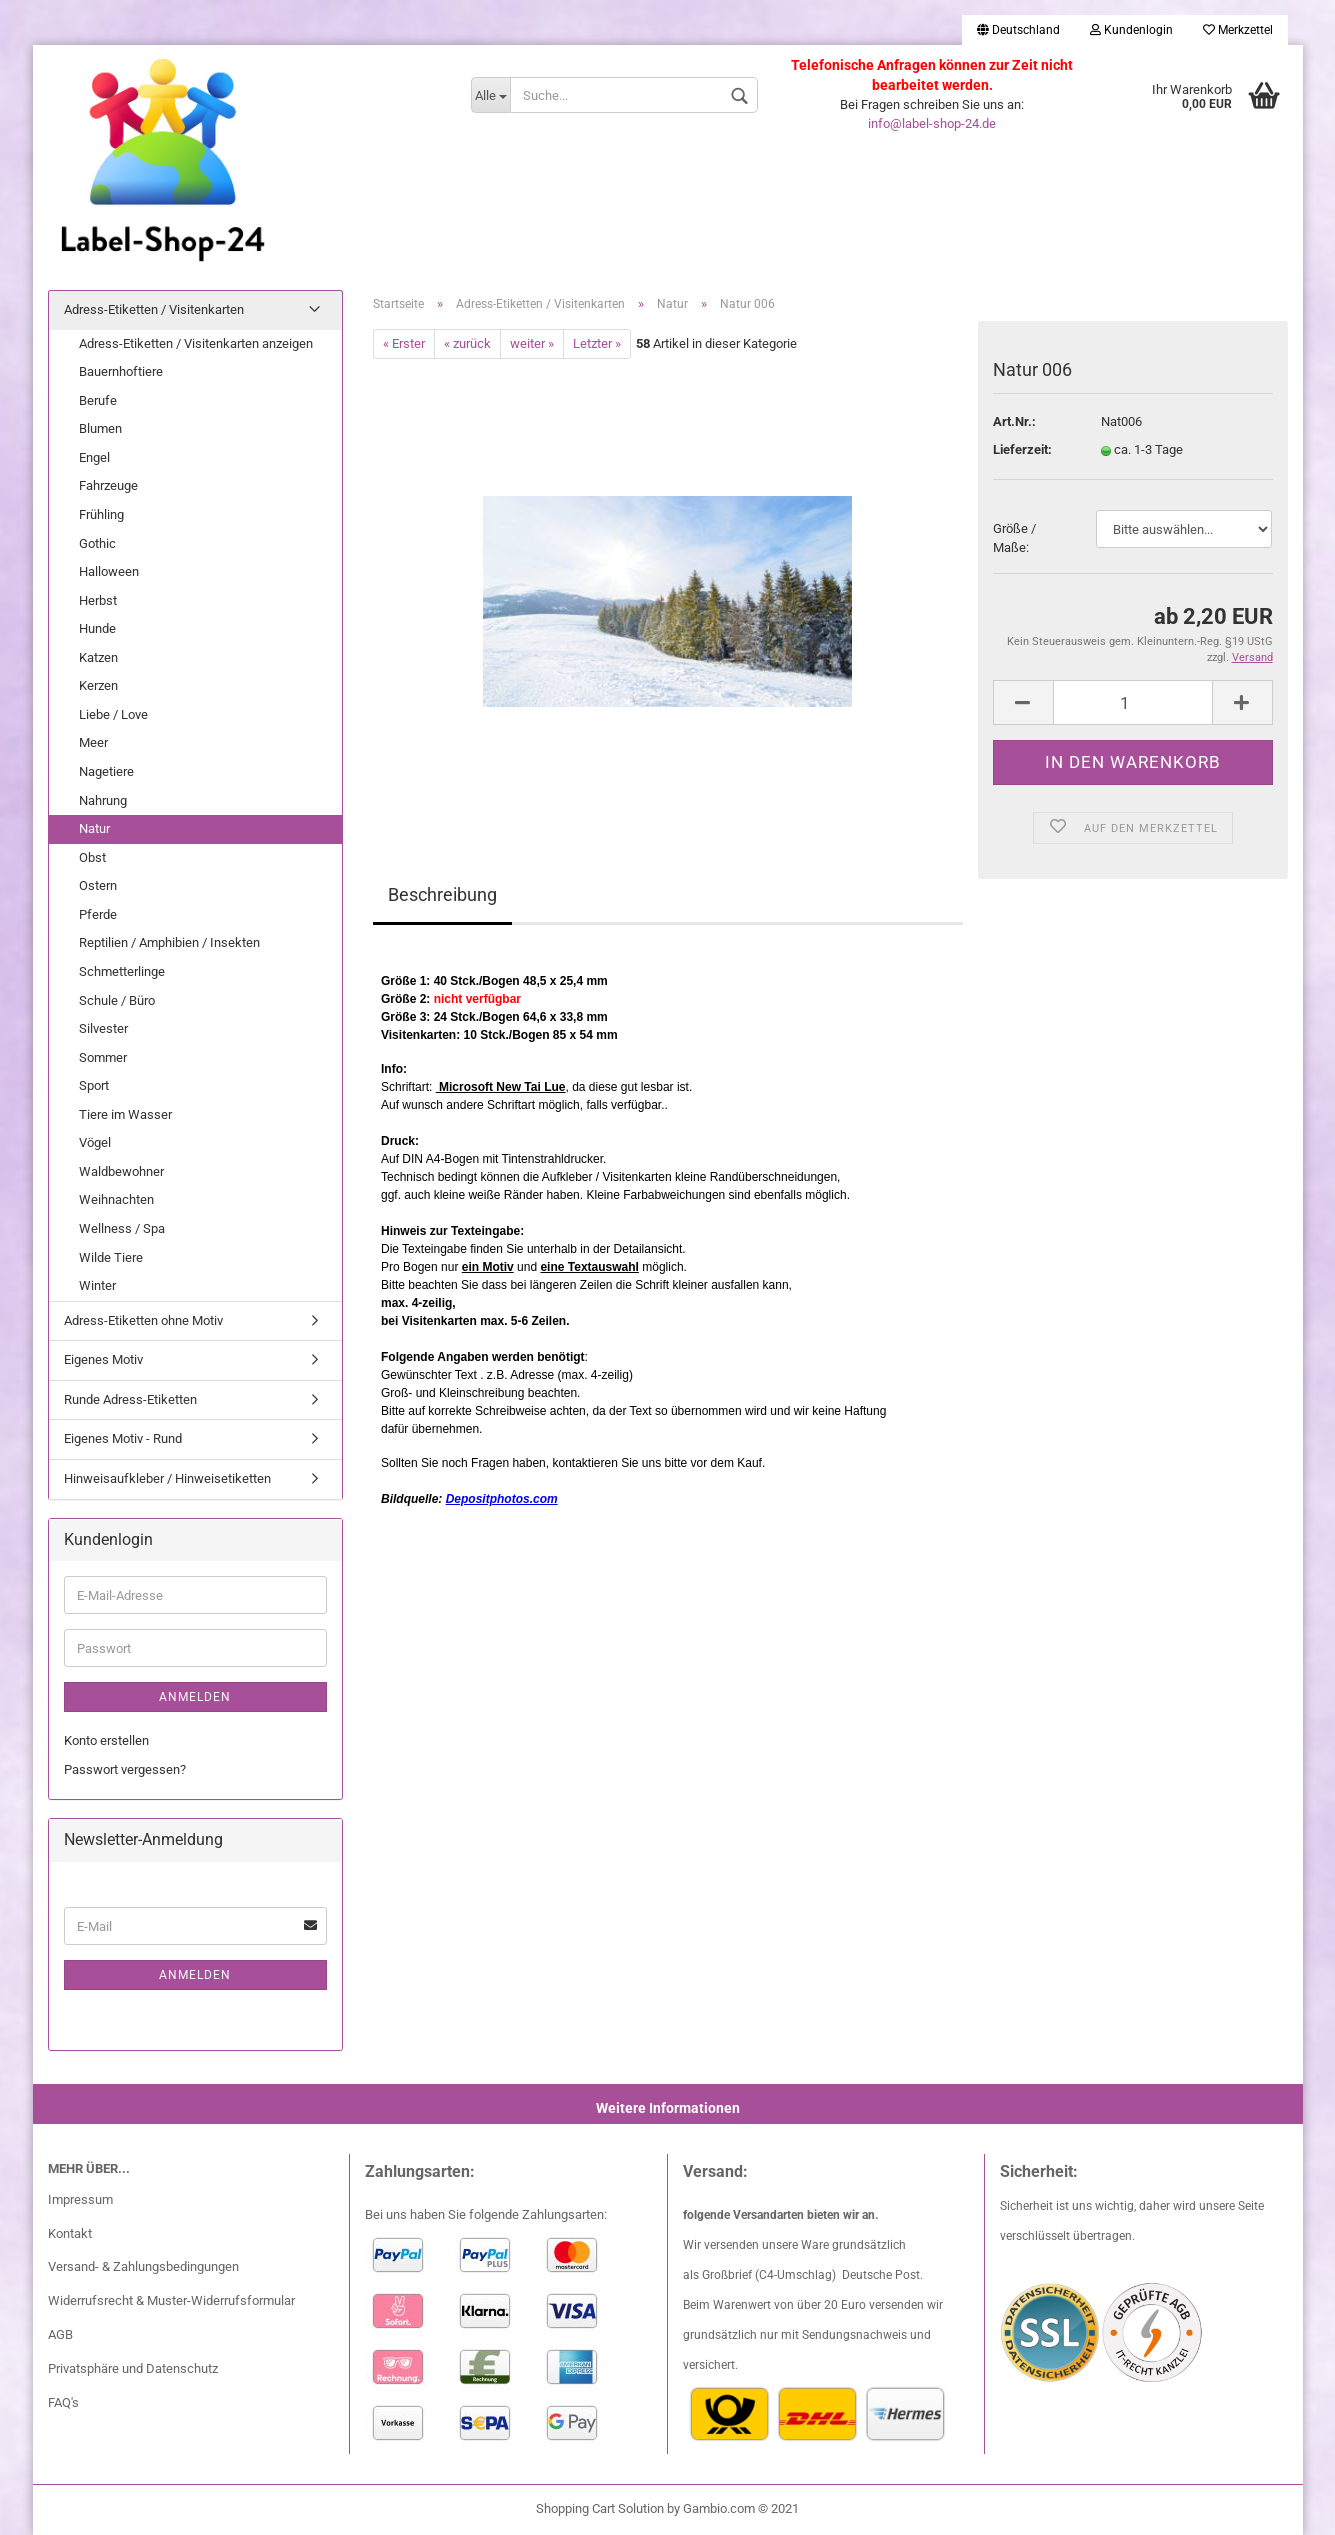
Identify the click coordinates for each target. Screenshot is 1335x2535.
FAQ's (63, 2402)
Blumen (100, 428)
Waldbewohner (121, 1171)
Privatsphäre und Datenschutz (133, 2368)
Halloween (109, 571)
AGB (60, 2334)
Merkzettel (1238, 30)
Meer (93, 742)
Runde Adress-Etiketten (130, 1399)
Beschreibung (442, 894)
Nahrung (103, 800)
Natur (94, 828)
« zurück (467, 343)
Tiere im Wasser (125, 1114)
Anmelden (195, 1697)
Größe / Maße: (1014, 538)
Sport (94, 1085)
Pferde (98, 914)
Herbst (98, 600)
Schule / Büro (117, 1000)
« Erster (404, 343)
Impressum (80, 2199)
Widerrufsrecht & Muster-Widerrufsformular (171, 2300)
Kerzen (98, 685)
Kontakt (70, 2233)
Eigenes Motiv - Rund (123, 1438)
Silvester (103, 1028)
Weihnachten (116, 1199)
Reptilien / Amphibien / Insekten (169, 942)
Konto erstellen (106, 1740)
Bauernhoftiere (121, 371)
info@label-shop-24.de (932, 123)
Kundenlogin (1131, 30)
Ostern (98, 885)
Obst (92, 857)
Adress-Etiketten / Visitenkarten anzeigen (196, 343)
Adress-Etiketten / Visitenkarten (154, 309)
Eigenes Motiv (103, 1359)
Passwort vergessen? (125, 1769)
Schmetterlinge (122, 971)
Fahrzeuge (108, 485)
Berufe (98, 400)
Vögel (95, 1142)
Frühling (101, 514)
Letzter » (597, 343)
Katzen (98, 657)
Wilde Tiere (111, 1257)
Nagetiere (106, 771)
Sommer (103, 1057)
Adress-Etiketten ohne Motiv (143, 1320)
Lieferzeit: (1022, 449)
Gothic (97, 543)
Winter (97, 1285)
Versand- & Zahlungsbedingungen (143, 2266)
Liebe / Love (113, 714)
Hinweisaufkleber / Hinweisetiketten (167, 1478)
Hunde (97, 628)
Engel (94, 457)
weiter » (532, 343)
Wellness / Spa (122, 1228)
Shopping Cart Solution (600, 2508)
